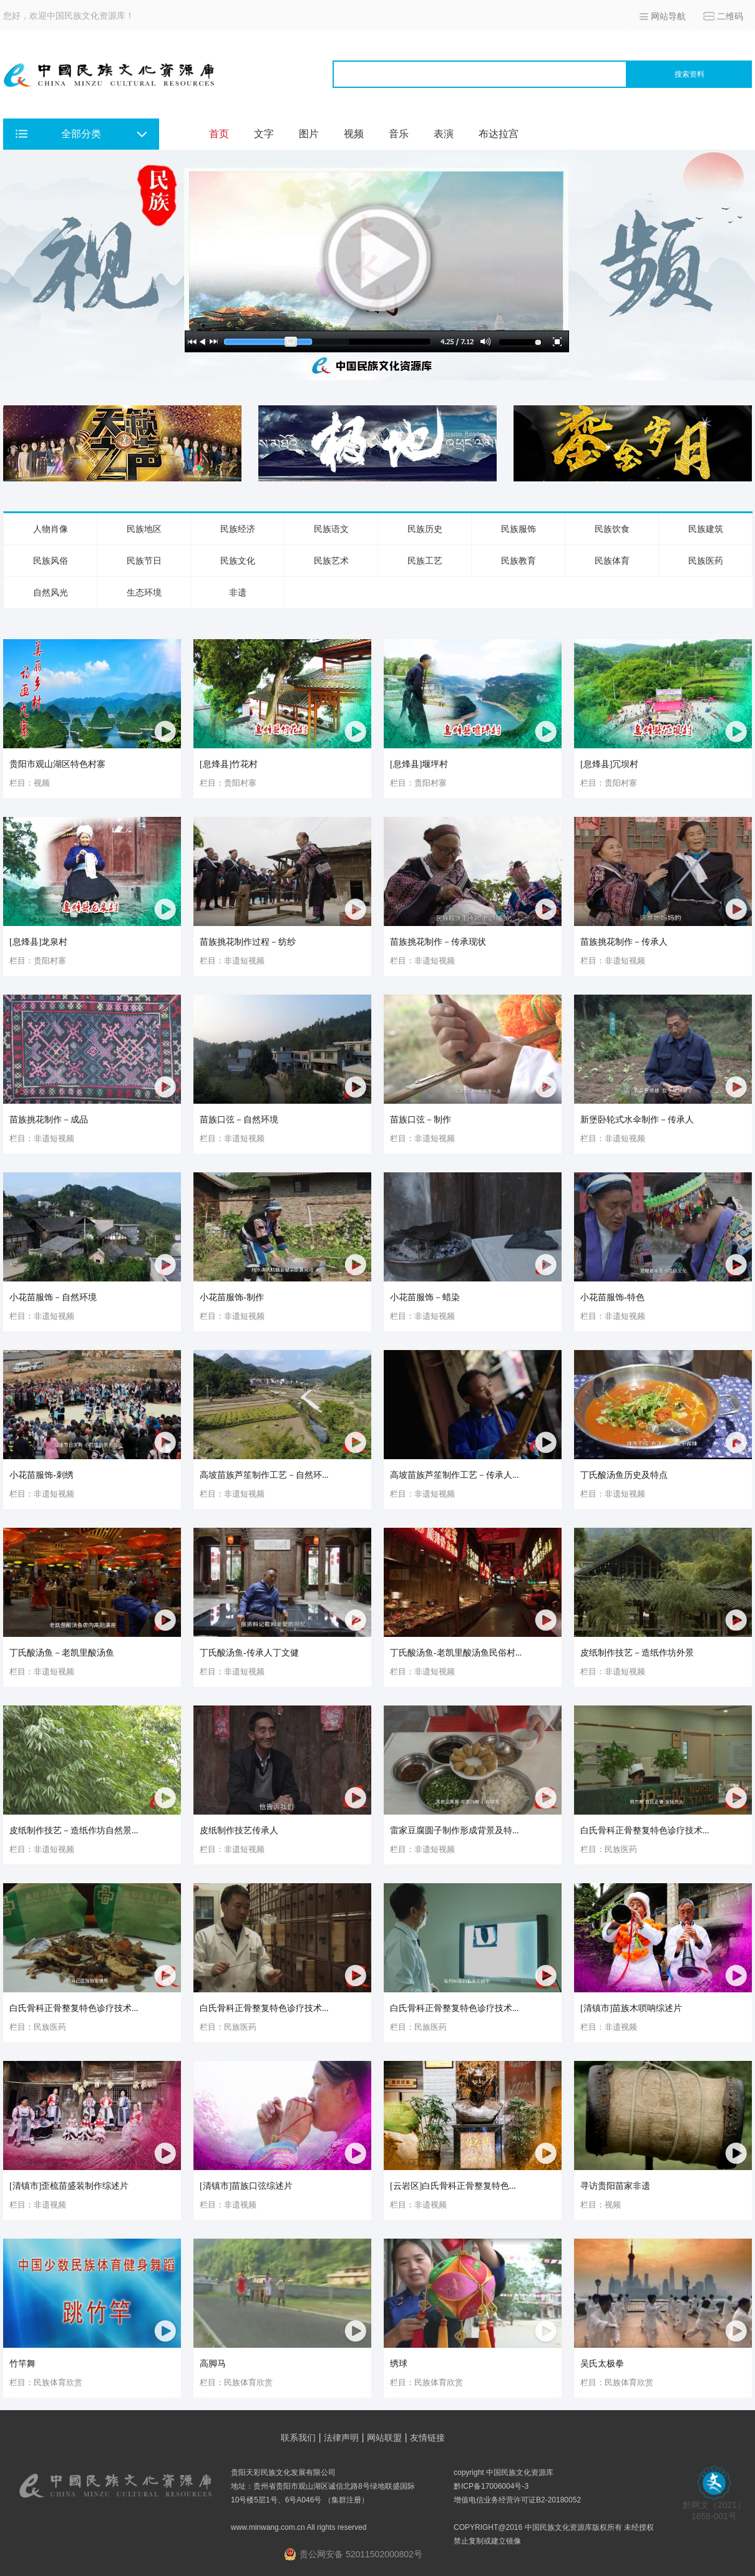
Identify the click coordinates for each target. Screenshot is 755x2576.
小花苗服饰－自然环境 (53, 1297)
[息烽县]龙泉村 (38, 942)
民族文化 (237, 561)
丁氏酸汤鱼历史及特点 (624, 1475)
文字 (264, 133)
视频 (354, 133)
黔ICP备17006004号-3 (491, 2486)
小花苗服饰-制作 (232, 1297)
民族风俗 (50, 561)
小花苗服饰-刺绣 (41, 1475)
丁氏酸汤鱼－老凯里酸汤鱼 (61, 1652)
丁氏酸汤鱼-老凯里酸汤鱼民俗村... (456, 1652)
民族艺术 (331, 561)
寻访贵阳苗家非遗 (615, 2186)
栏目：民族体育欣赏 (45, 2382)
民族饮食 (612, 529)
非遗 (237, 592)
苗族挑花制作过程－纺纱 (248, 942)
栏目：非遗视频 (608, 2027)
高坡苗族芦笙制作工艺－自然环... (264, 1475)
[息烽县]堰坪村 (419, 764)
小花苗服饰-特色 (612, 1297)
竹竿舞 (22, 2363)
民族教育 (518, 561)
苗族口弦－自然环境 (239, 1119)
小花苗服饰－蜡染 (425, 1297)
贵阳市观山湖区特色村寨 (57, 764)
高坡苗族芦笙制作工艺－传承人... (454, 1475)
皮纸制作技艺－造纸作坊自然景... (74, 1830)
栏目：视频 (29, 783)
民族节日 (144, 561)
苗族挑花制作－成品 (48, 1119)
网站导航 (668, 16)
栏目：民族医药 (608, 1849)
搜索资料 (689, 74)
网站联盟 (384, 2438)
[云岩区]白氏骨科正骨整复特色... (453, 2186)
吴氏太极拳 (602, 2363)
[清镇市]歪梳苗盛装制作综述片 (69, 2186)
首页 (219, 133)
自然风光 (50, 592)
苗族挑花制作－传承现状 (438, 942)
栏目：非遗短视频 (232, 960)
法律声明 (341, 2438)
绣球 (398, 2363)
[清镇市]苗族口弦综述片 (246, 2186)
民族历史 (424, 529)
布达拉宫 (499, 133)
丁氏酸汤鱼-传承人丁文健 (249, 1652)
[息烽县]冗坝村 (609, 764)
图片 (309, 133)
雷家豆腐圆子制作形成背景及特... (454, 1830)
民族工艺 (424, 561)
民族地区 (144, 529)
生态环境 (144, 592)
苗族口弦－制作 (420, 1119)
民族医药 (705, 561)
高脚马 (213, 2363)
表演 (444, 133)
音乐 (399, 133)
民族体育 (612, 561)
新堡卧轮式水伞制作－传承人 (637, 1119)
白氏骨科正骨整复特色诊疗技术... (644, 1830)
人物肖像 (50, 529)
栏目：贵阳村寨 (228, 783)
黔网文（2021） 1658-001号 (714, 2506)
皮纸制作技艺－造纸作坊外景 (637, 1652)
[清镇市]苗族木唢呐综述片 (631, 2008)
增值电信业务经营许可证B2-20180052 (517, 2500)
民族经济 (237, 529)
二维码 (730, 16)
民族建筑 (705, 529)
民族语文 (331, 529)
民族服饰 (518, 529)
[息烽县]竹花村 (229, 764)
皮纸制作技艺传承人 (239, 1830)
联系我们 (298, 2438)
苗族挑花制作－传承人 (624, 942)
